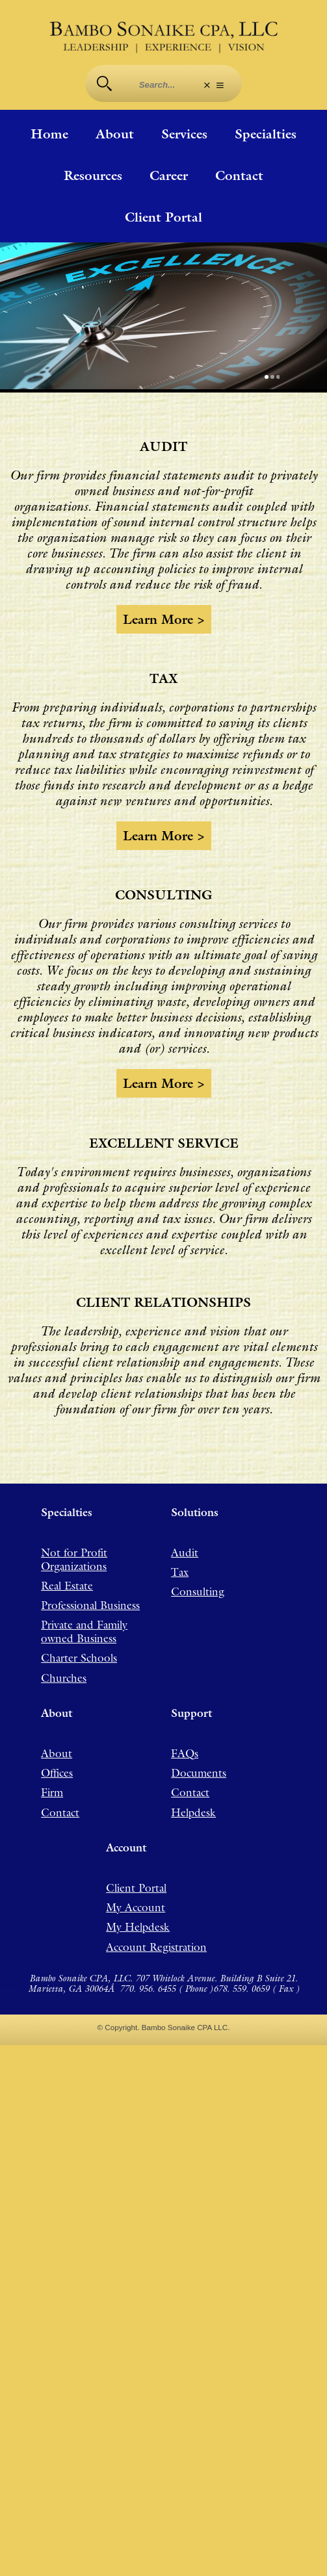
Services (184, 134)
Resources (93, 176)
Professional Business (90, 1585)
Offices (57, 1770)
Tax (180, 1547)
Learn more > (163, 604)
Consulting (197, 1569)
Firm (52, 1792)
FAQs (184, 1748)
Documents (198, 1770)
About (115, 134)
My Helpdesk (138, 1939)
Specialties (265, 134)
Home (49, 134)
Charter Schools (79, 1646)
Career (169, 176)
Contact (239, 176)
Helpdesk (193, 1815)
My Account (135, 1917)
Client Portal (163, 217)
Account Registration (156, 1961)
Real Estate (67, 1563)
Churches (63, 1668)
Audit (184, 1524)
